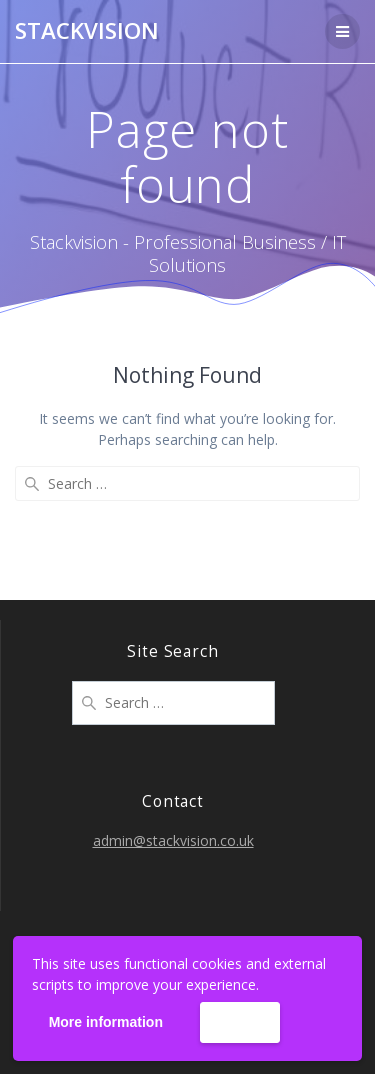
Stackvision (87, 31)
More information (106, 1022)
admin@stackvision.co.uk (173, 840)
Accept (239, 1023)
